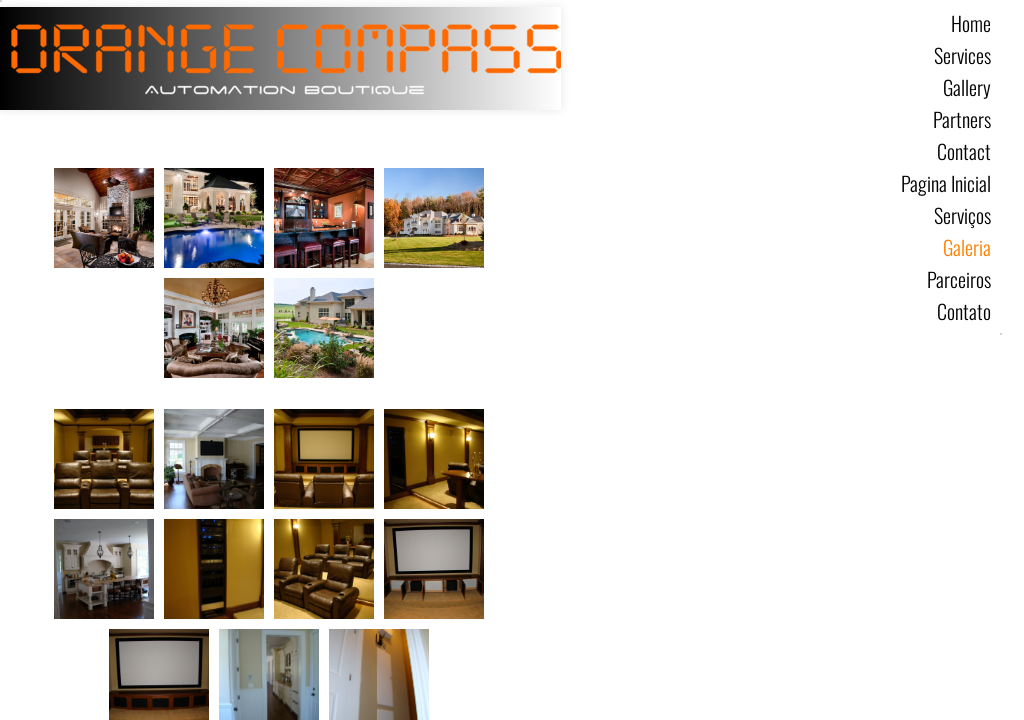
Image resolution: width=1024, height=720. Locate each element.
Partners (962, 119)
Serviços (962, 215)
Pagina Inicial (946, 183)
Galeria (967, 247)
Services (962, 55)
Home (971, 23)
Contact (964, 151)
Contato (964, 311)
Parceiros (959, 279)
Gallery (967, 87)
